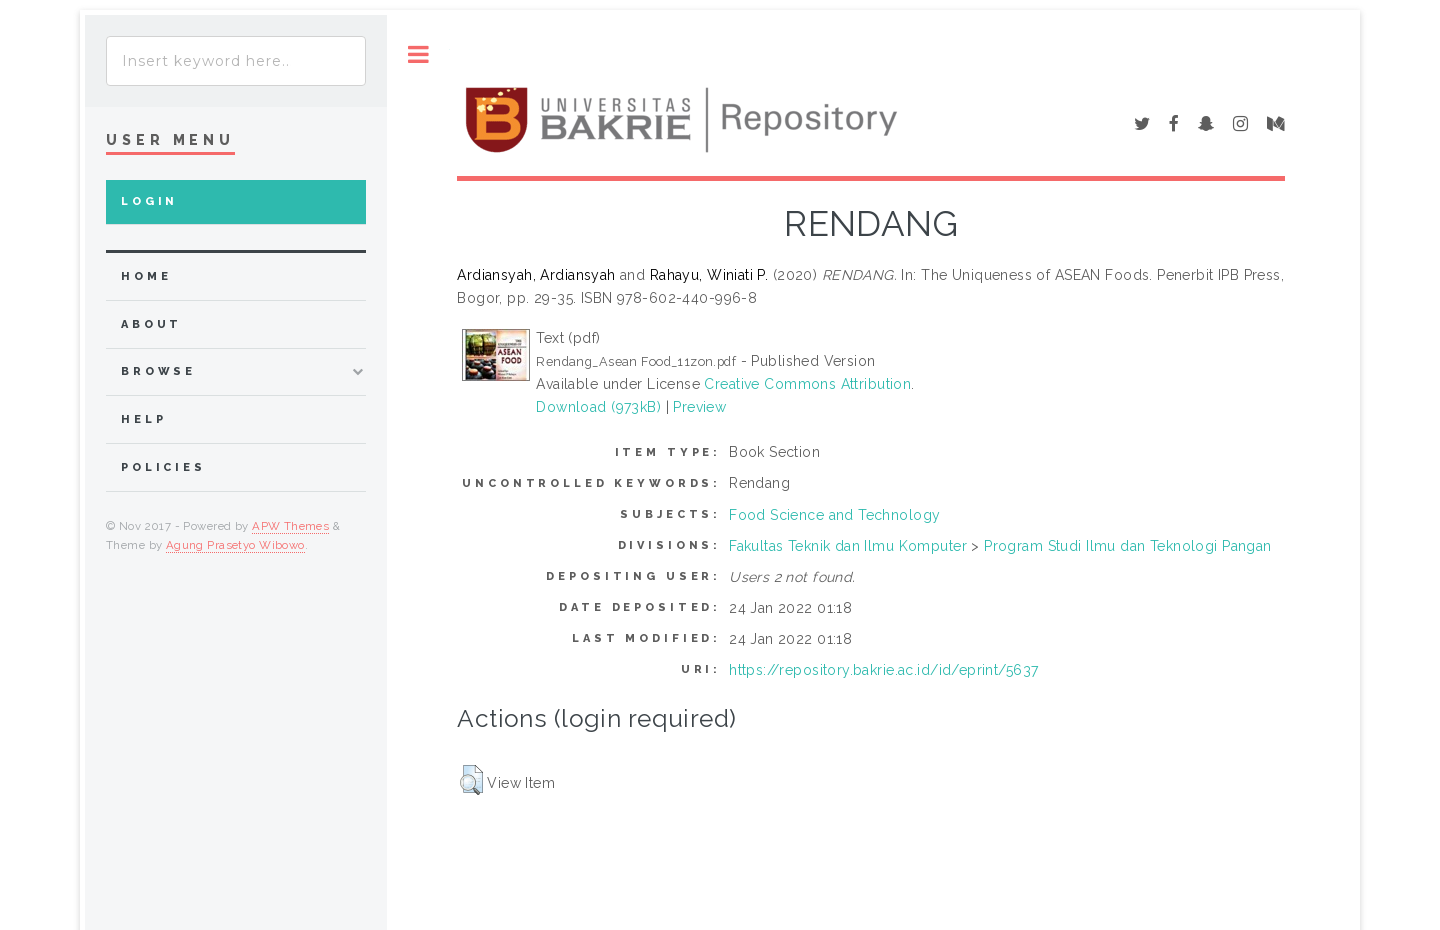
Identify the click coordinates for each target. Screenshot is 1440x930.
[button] (471, 780)
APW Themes (290, 526)
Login (149, 201)
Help (143, 419)
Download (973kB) (598, 407)
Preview (699, 407)
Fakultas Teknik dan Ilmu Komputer (848, 546)
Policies (163, 467)
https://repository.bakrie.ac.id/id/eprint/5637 (883, 670)
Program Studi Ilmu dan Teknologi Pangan (1127, 546)
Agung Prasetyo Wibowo (235, 545)
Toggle (418, 54)
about (151, 324)
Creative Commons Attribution (807, 384)
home (146, 276)
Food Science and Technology (834, 515)
